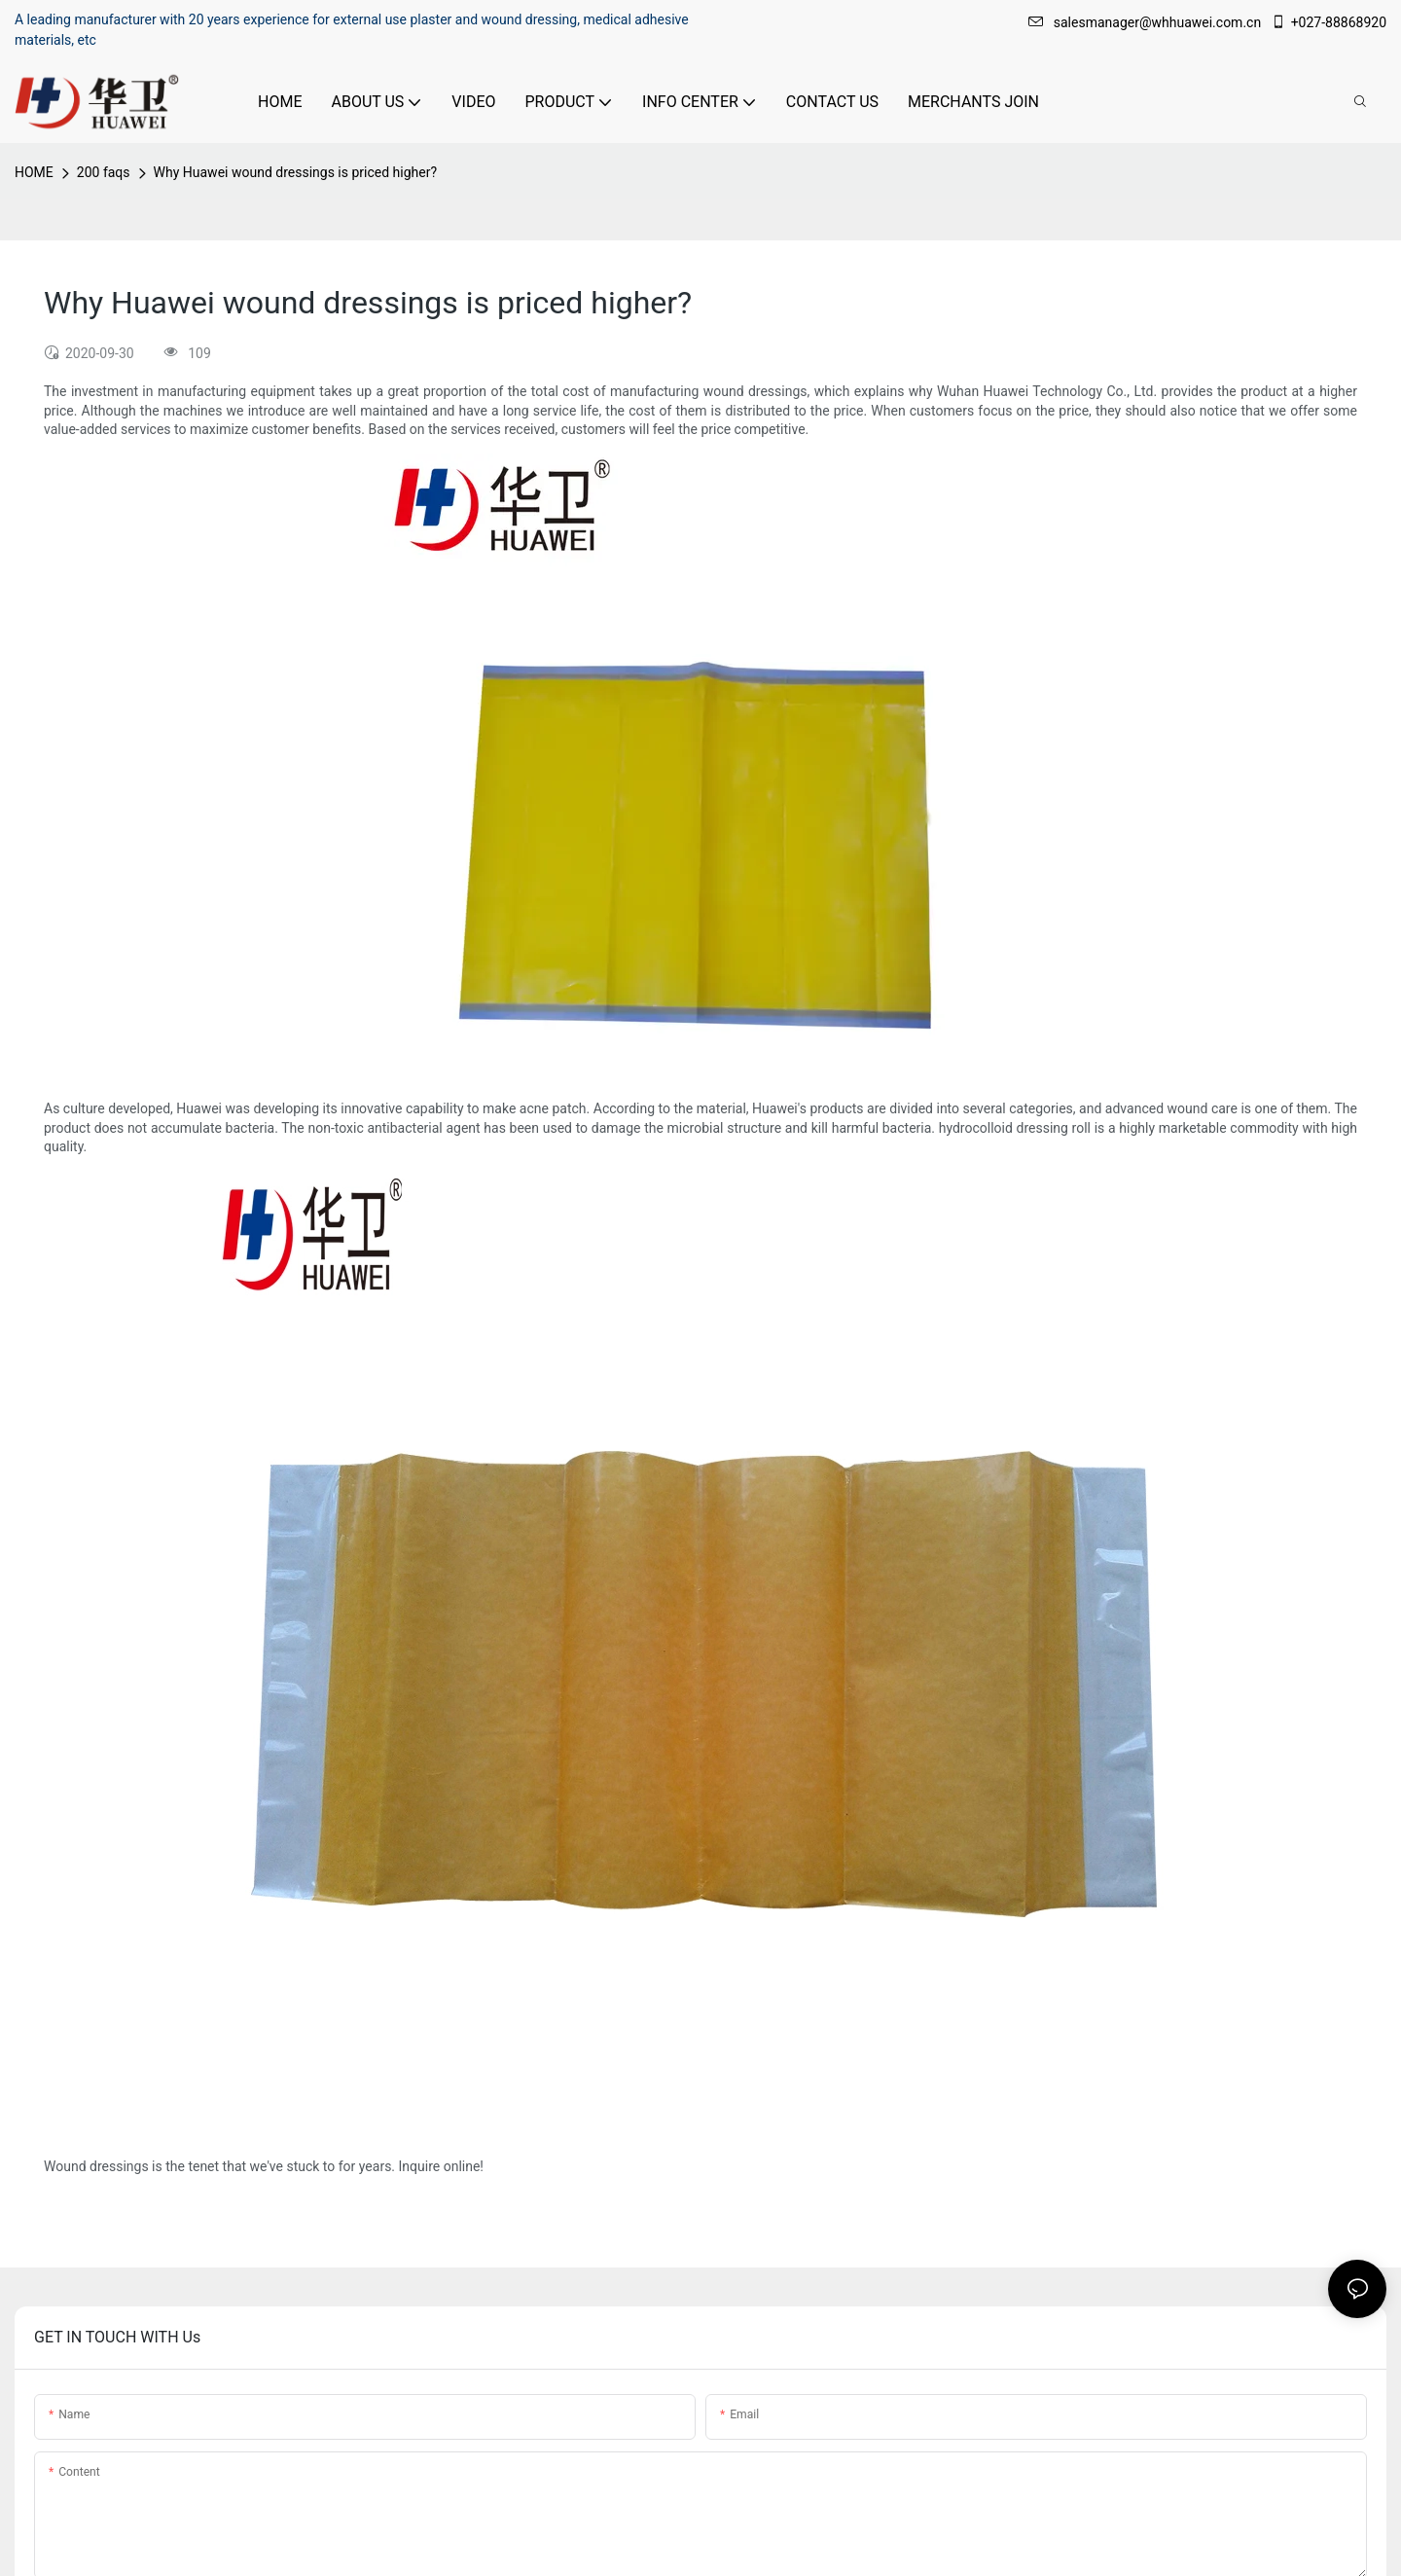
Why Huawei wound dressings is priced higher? (295, 172)
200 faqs (103, 172)
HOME (34, 172)
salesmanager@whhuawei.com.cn (1146, 22)
